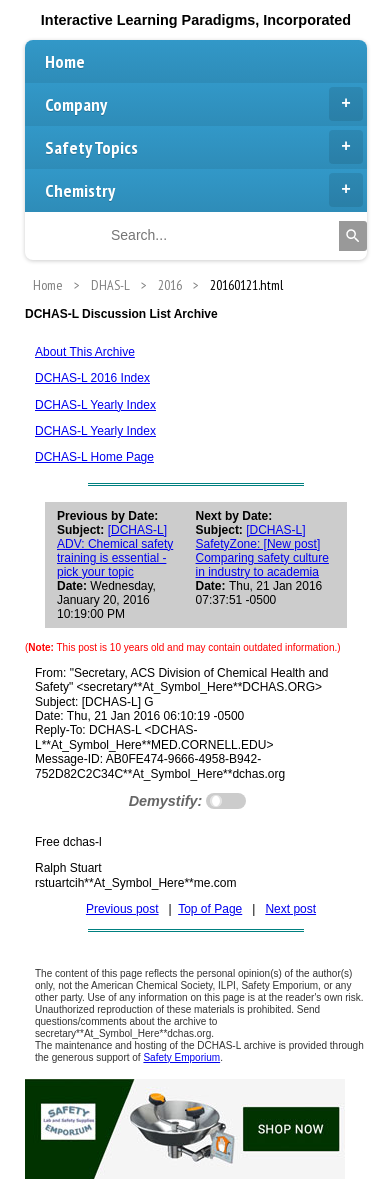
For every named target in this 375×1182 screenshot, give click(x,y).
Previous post (122, 909)
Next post (290, 909)
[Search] (353, 236)
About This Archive (85, 352)
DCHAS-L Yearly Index (95, 405)
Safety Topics (204, 147)
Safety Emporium (181, 1057)
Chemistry (204, 190)
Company (204, 104)
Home (65, 61)
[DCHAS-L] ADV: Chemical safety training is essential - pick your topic (115, 551)
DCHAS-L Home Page (94, 457)
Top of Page (210, 909)
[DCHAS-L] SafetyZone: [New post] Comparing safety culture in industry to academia (262, 551)
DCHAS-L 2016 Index (92, 378)
